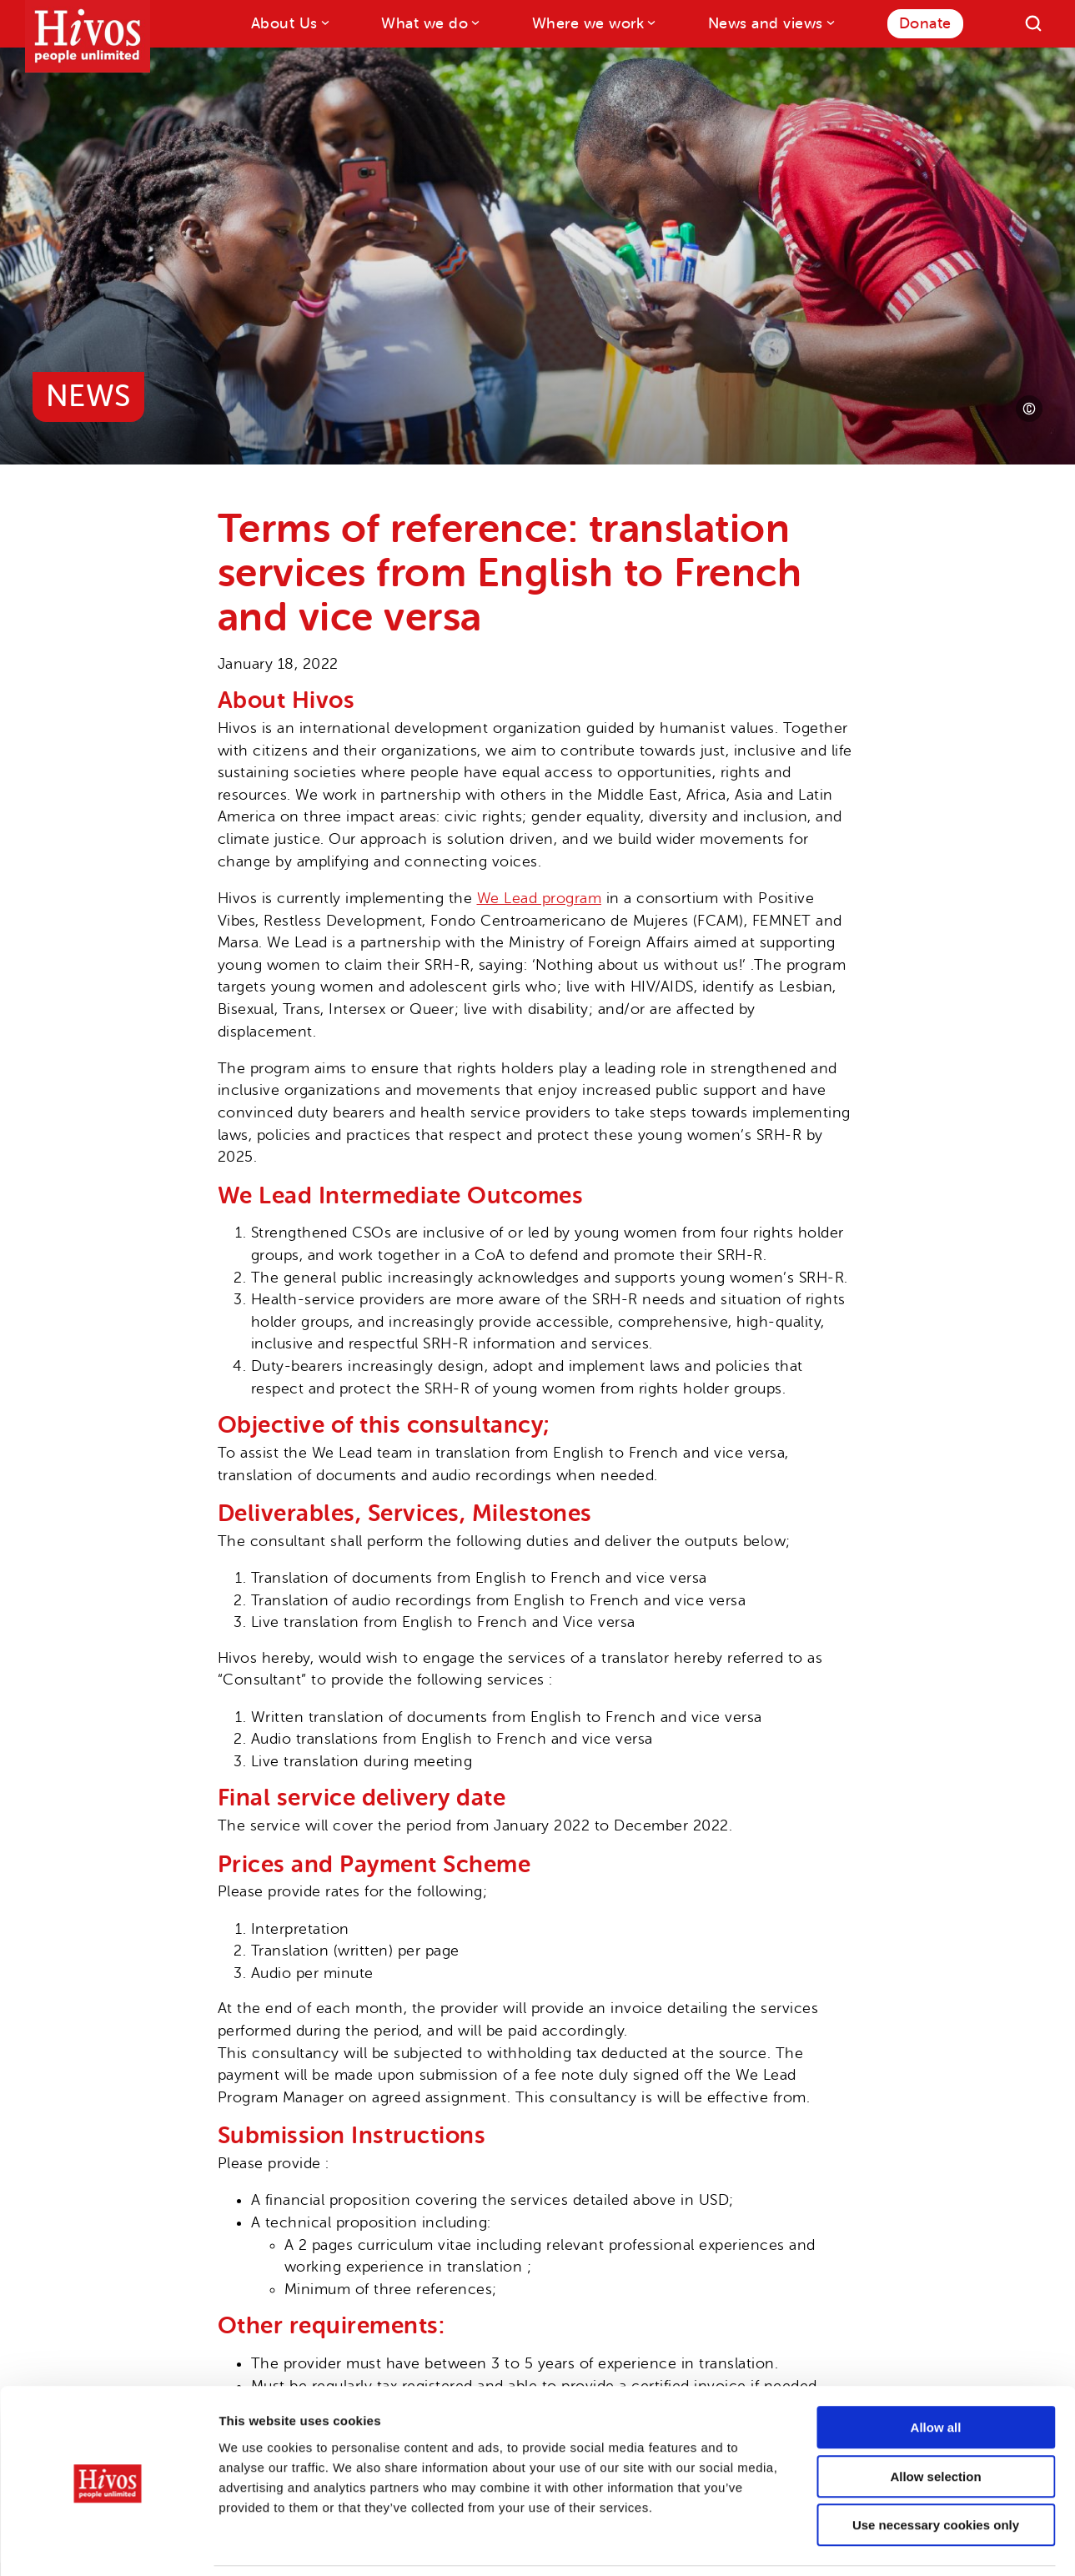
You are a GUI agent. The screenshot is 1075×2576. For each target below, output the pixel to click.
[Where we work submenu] (650, 22)
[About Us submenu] (324, 22)
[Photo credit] (1029, 408)
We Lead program (539, 898)
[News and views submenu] (829, 22)
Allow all (936, 2372)
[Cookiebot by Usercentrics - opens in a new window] (108, 2543)
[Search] (1033, 23)
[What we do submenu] (474, 22)
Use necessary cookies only (935, 2470)
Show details (875, 2543)
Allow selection (935, 2421)
